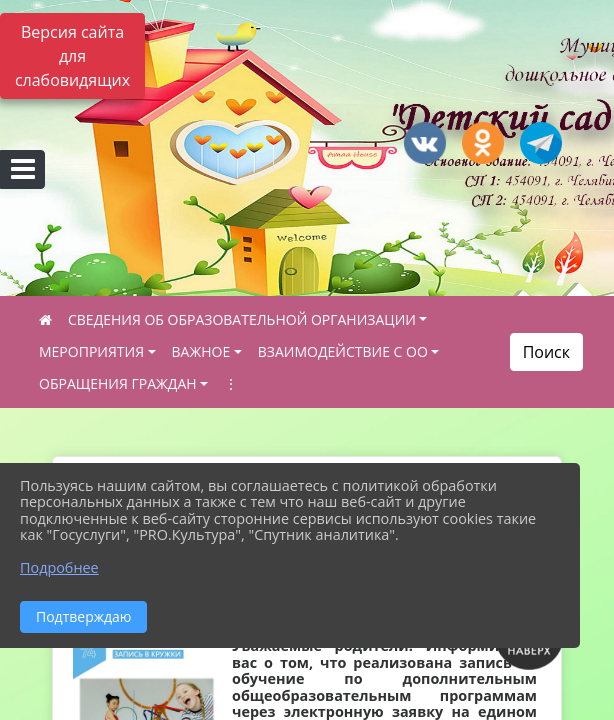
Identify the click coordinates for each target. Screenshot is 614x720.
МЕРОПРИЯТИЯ (91, 351)
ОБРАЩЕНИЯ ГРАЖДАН (118, 383)
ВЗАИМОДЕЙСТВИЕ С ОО (343, 351)
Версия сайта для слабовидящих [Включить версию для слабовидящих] (72, 56)
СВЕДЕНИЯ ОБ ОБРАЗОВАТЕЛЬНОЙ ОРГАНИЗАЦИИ (242, 319)
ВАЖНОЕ (201, 351)
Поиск (546, 352)
